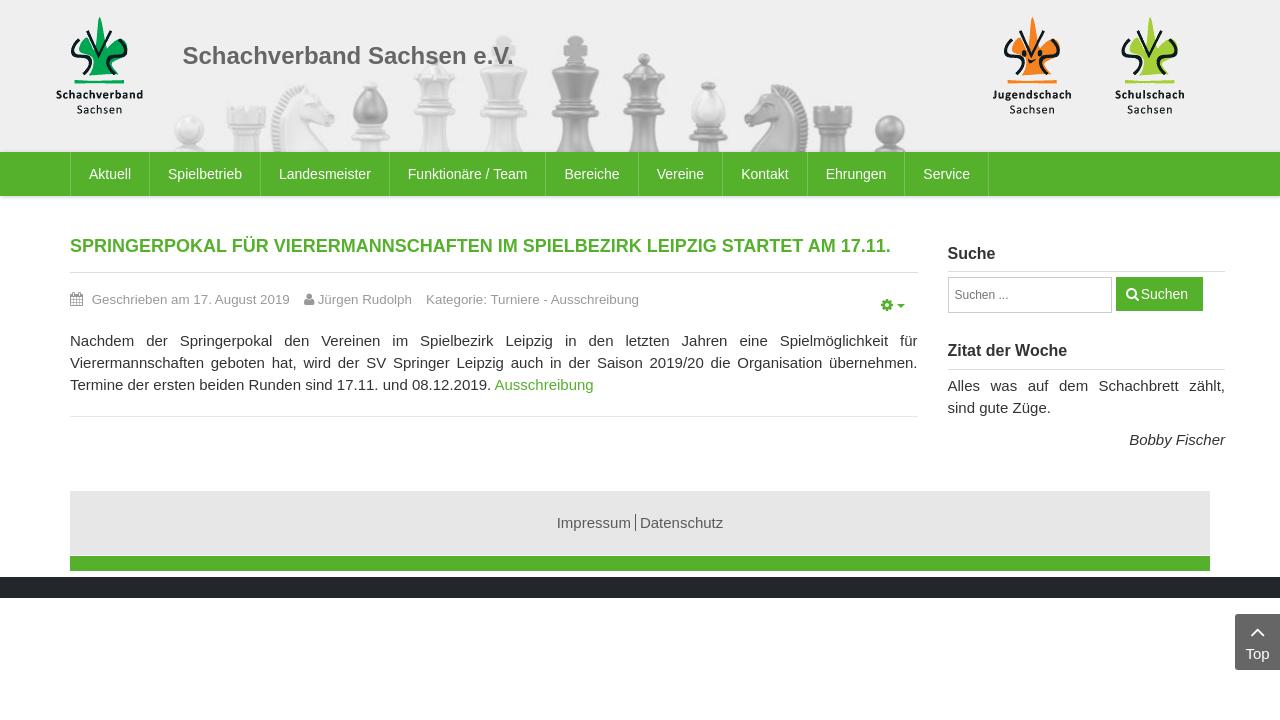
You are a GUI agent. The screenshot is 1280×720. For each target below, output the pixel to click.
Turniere (514, 299)
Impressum (594, 522)
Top (1257, 640)
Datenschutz (681, 522)
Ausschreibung (595, 299)
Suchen (1164, 294)
